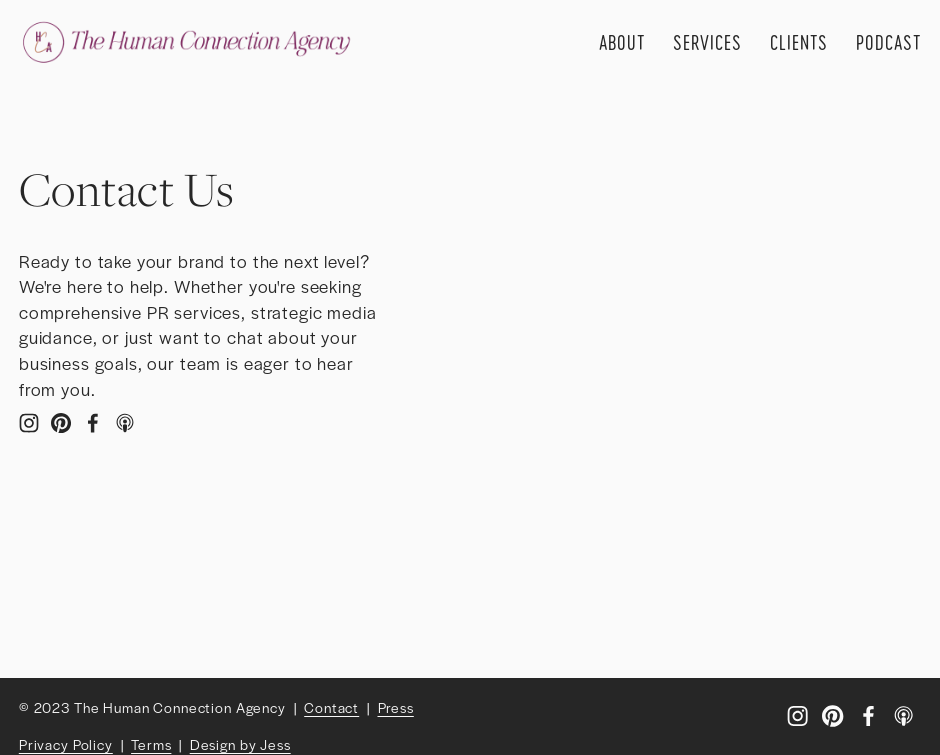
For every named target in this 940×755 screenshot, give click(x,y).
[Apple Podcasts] (125, 423)
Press (396, 707)
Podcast (888, 42)
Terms (151, 744)
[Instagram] (29, 423)
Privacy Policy (66, 744)
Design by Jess (240, 744)
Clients (799, 42)
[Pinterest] (61, 423)
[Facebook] (93, 423)
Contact (331, 707)
